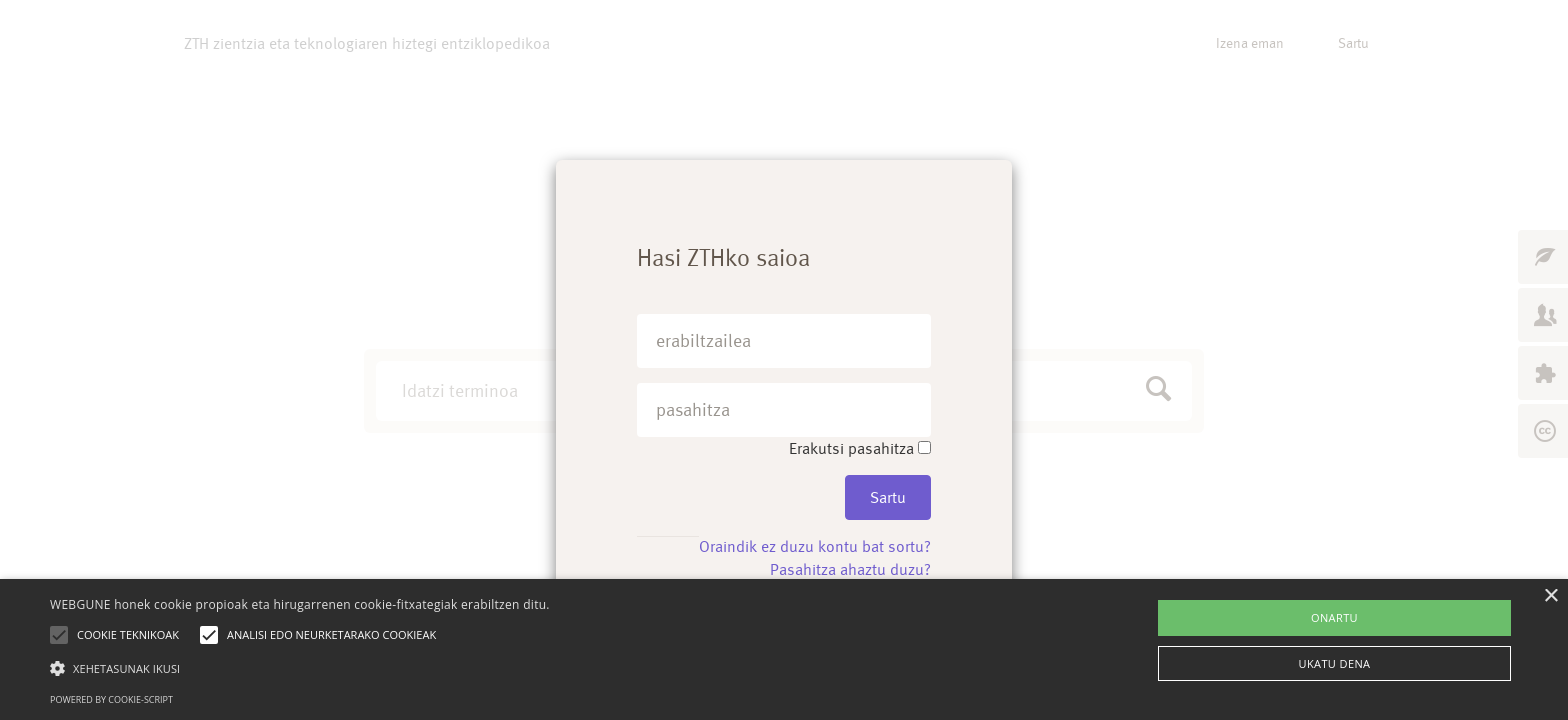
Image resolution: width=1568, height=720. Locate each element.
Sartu (888, 497)
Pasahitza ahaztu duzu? (850, 569)
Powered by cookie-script (111, 699)
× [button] (1550, 596)
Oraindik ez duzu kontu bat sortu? (815, 546)
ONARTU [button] (1334, 617)
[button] (300, 667)
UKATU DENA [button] (1335, 663)
